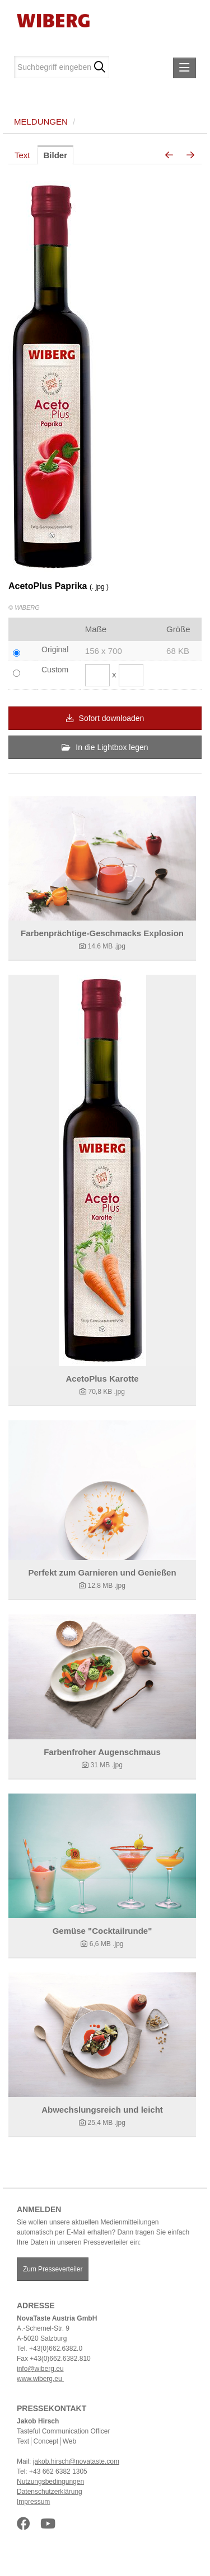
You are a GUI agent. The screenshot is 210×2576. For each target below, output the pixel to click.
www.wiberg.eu (40, 2379)
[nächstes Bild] (190, 155)
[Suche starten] (99, 67)
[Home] (49, 19)
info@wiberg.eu (40, 2369)
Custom (54, 669)
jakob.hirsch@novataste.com (76, 2461)
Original (54, 649)
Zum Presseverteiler (52, 2269)
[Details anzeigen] (102, 858)
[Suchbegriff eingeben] (61, 67)
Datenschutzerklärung (49, 2492)
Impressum (33, 2502)
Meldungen (41, 121)
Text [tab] (22, 155)
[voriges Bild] (169, 155)
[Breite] (97, 675)
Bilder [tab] (56, 155)
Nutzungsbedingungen (50, 2481)
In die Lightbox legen (105, 747)
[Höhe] (131, 675)
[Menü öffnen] (184, 68)
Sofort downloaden (105, 718)
